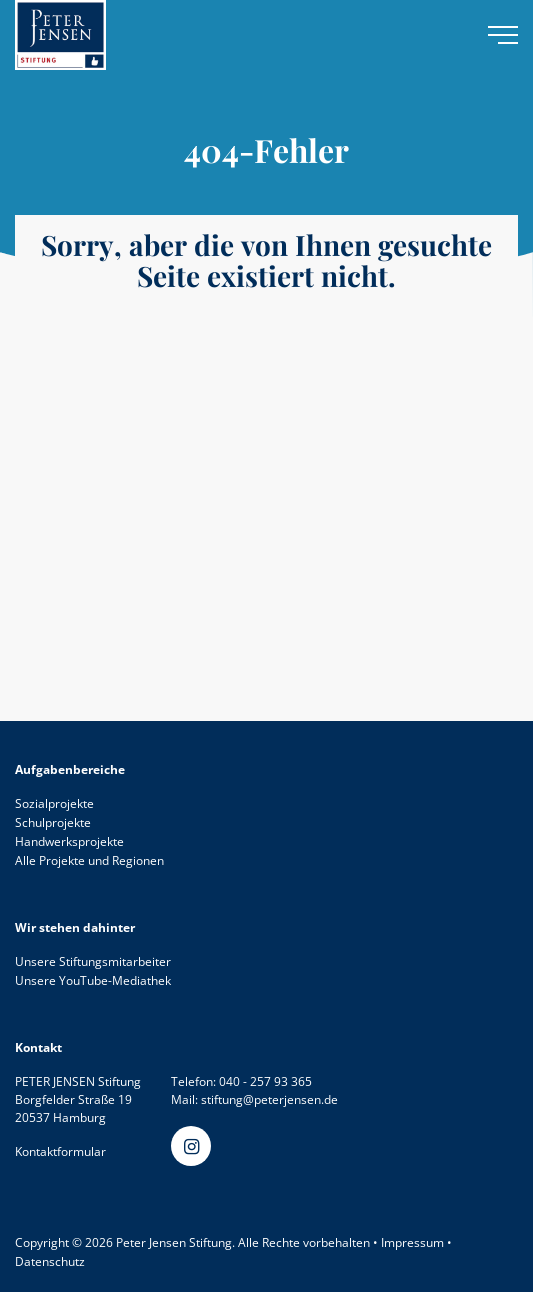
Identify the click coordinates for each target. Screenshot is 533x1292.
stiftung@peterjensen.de (269, 1099)
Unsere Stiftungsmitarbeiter (93, 961)
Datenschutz (50, 1261)
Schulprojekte (53, 822)
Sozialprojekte (54, 803)
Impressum (412, 1242)
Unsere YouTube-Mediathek (93, 980)
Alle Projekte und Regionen (89, 860)
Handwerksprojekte (69, 841)
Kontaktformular (60, 1151)
